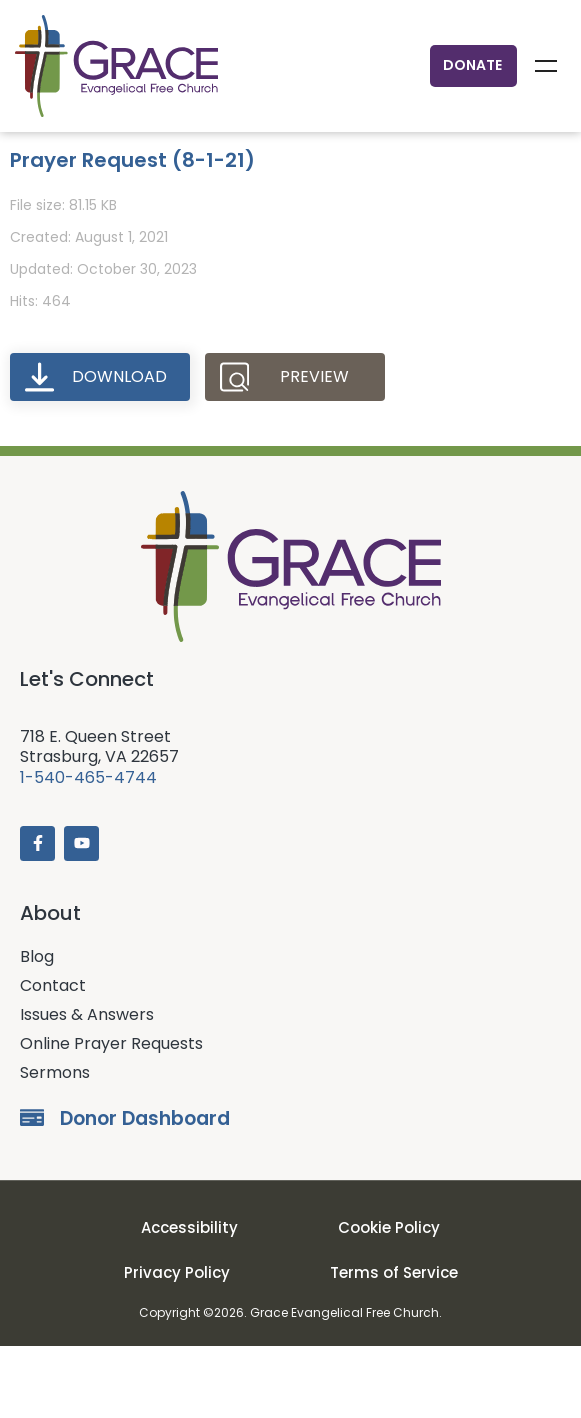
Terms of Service (394, 1344)
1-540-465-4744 (88, 849)
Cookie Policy (389, 1300)
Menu (546, 66)
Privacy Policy (177, 1344)
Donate (472, 65)
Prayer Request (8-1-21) (132, 232)
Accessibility (189, 1300)
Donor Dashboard (145, 1190)
